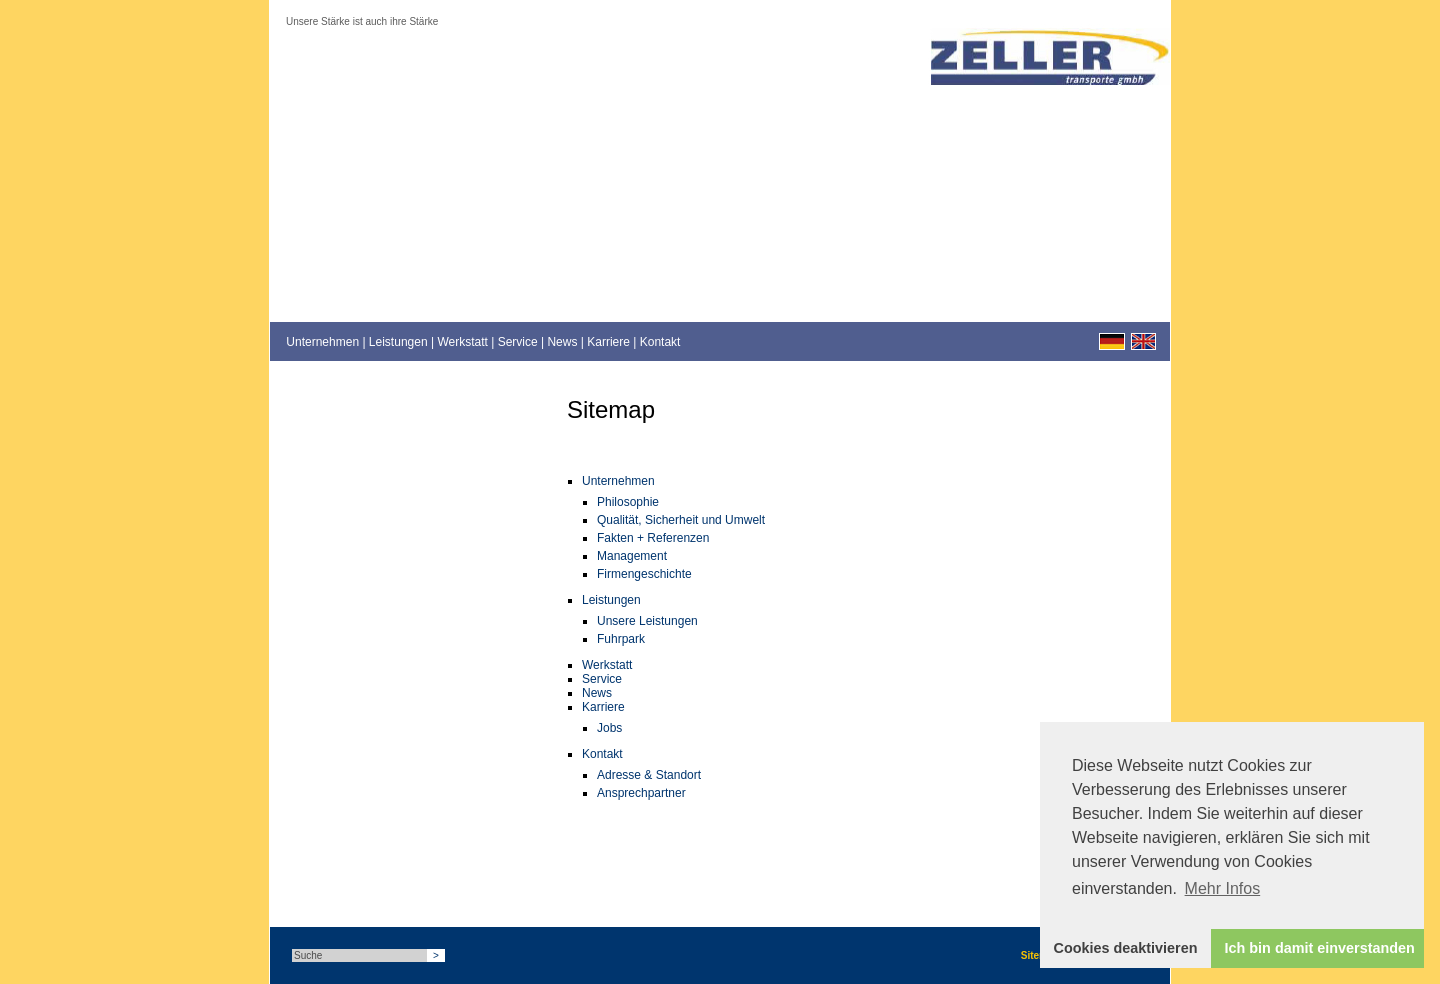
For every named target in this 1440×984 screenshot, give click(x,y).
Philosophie (628, 502)
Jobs (609, 728)
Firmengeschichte (644, 574)
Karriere (608, 342)
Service (518, 342)
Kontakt (660, 342)
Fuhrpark (621, 639)
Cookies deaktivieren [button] (1126, 948)
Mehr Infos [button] (1223, 888)
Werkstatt (462, 342)
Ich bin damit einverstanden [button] (1320, 948)
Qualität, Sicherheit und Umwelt (681, 520)
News (562, 342)
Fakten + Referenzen (653, 538)
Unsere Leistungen (647, 621)
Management (632, 556)
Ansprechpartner (641, 793)
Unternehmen (322, 342)
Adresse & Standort (649, 775)
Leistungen (398, 342)
